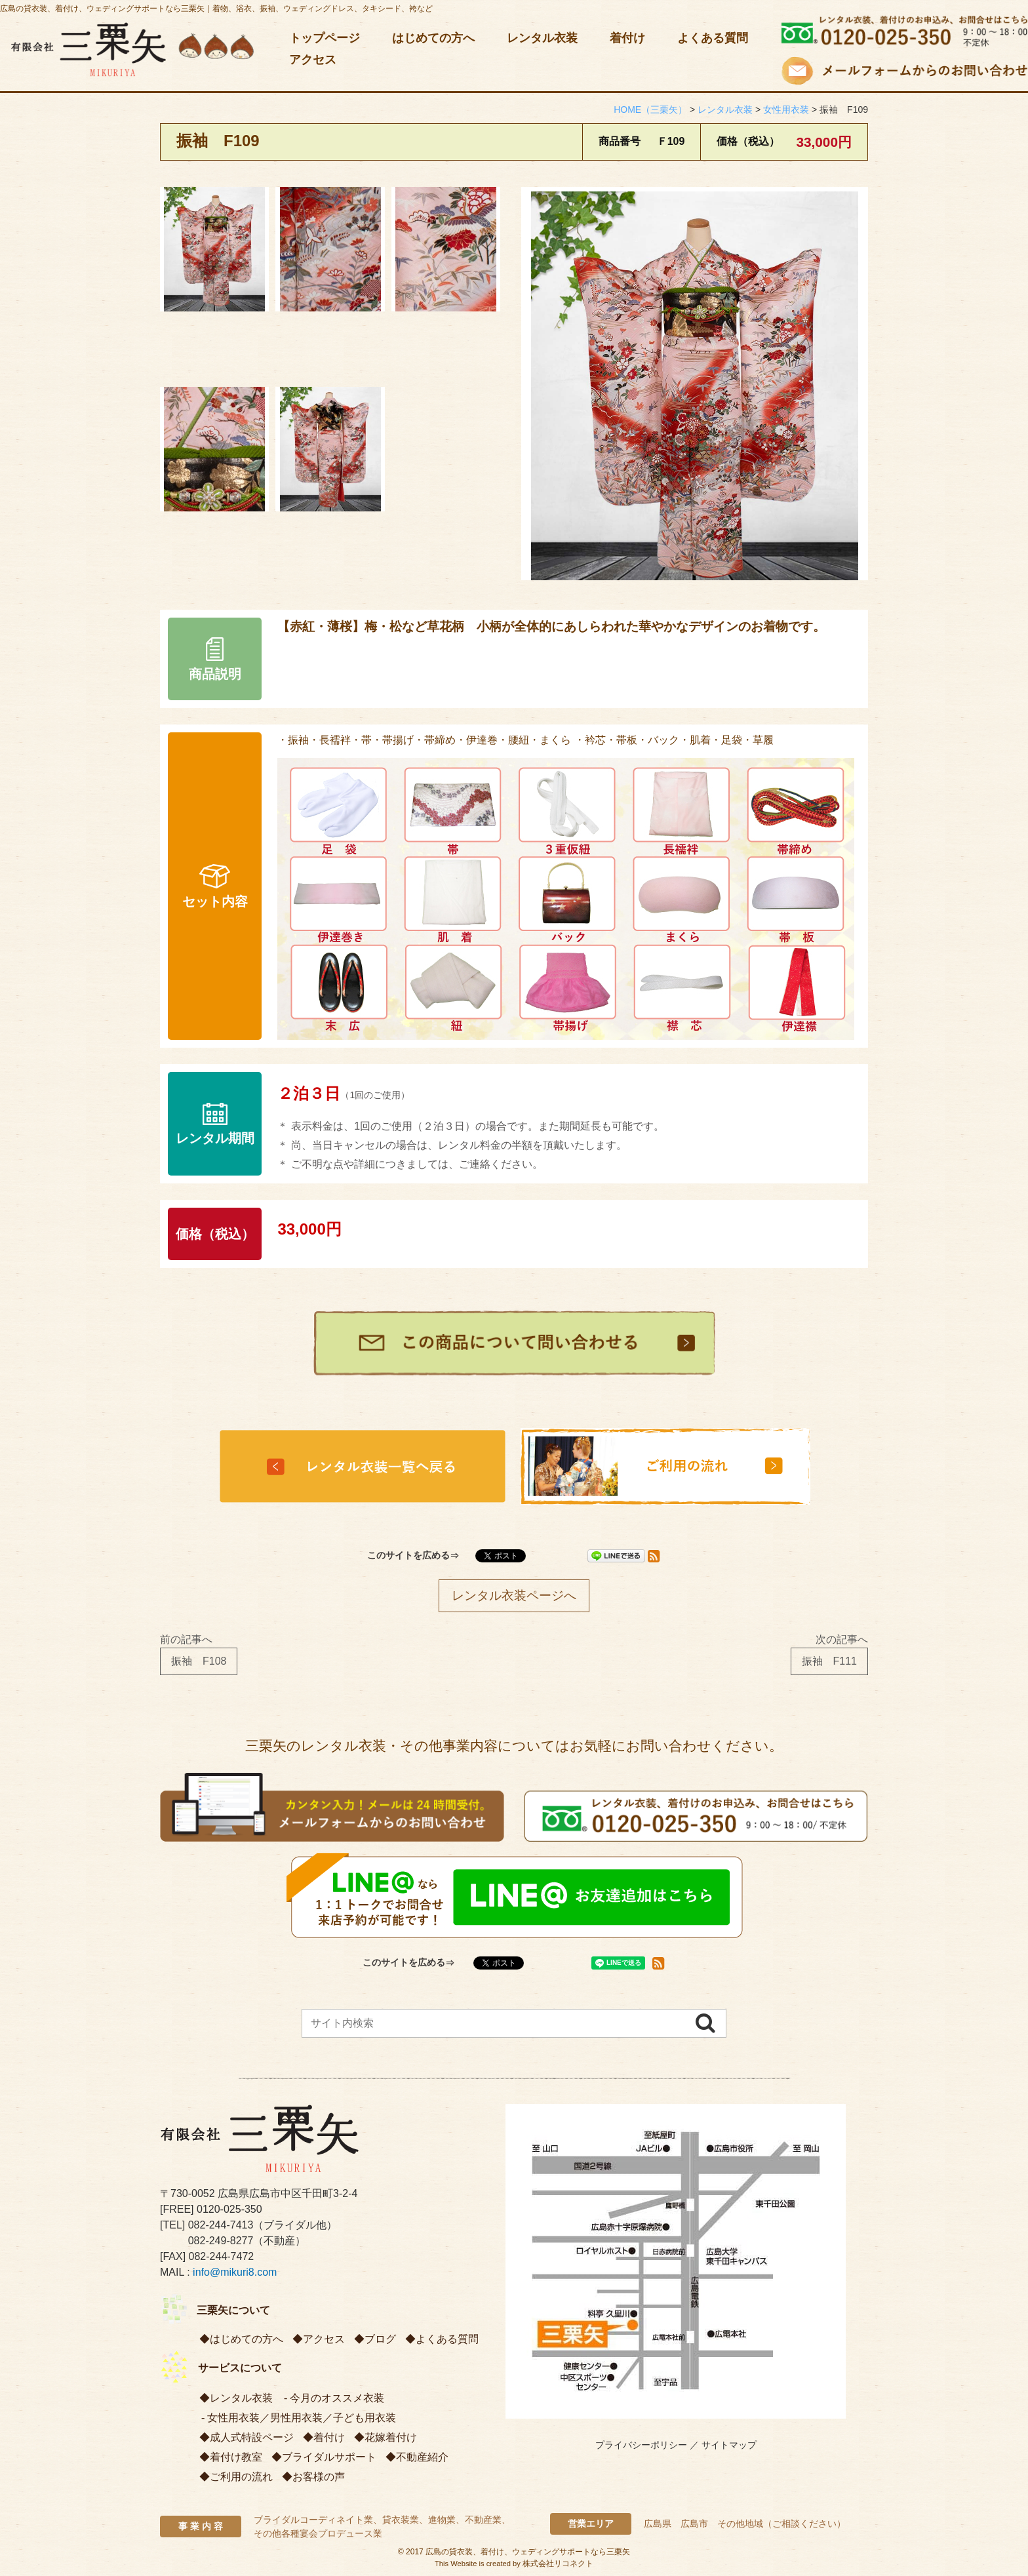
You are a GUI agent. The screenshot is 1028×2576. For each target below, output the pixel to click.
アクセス (312, 59)
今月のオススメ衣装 (337, 2398)
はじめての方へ (433, 38)
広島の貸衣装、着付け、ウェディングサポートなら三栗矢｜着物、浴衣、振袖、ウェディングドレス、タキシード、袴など (216, 8)
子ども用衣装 (364, 2417)
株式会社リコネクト (558, 2563)
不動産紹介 (422, 2457)
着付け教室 (236, 2457)
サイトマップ (729, 2445)
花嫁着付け (391, 2437)
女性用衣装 (233, 2417)
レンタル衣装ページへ (514, 1595)
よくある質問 (712, 38)
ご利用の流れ (241, 2476)
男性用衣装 (296, 2417)
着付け (627, 38)
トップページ (324, 38)
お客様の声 (318, 2476)
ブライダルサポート (329, 2457)
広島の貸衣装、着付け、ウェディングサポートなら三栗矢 (527, 2551)
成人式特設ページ (252, 2437)
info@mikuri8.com (235, 2272)
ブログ (380, 2339)
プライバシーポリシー (641, 2445)
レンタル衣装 (542, 38)
